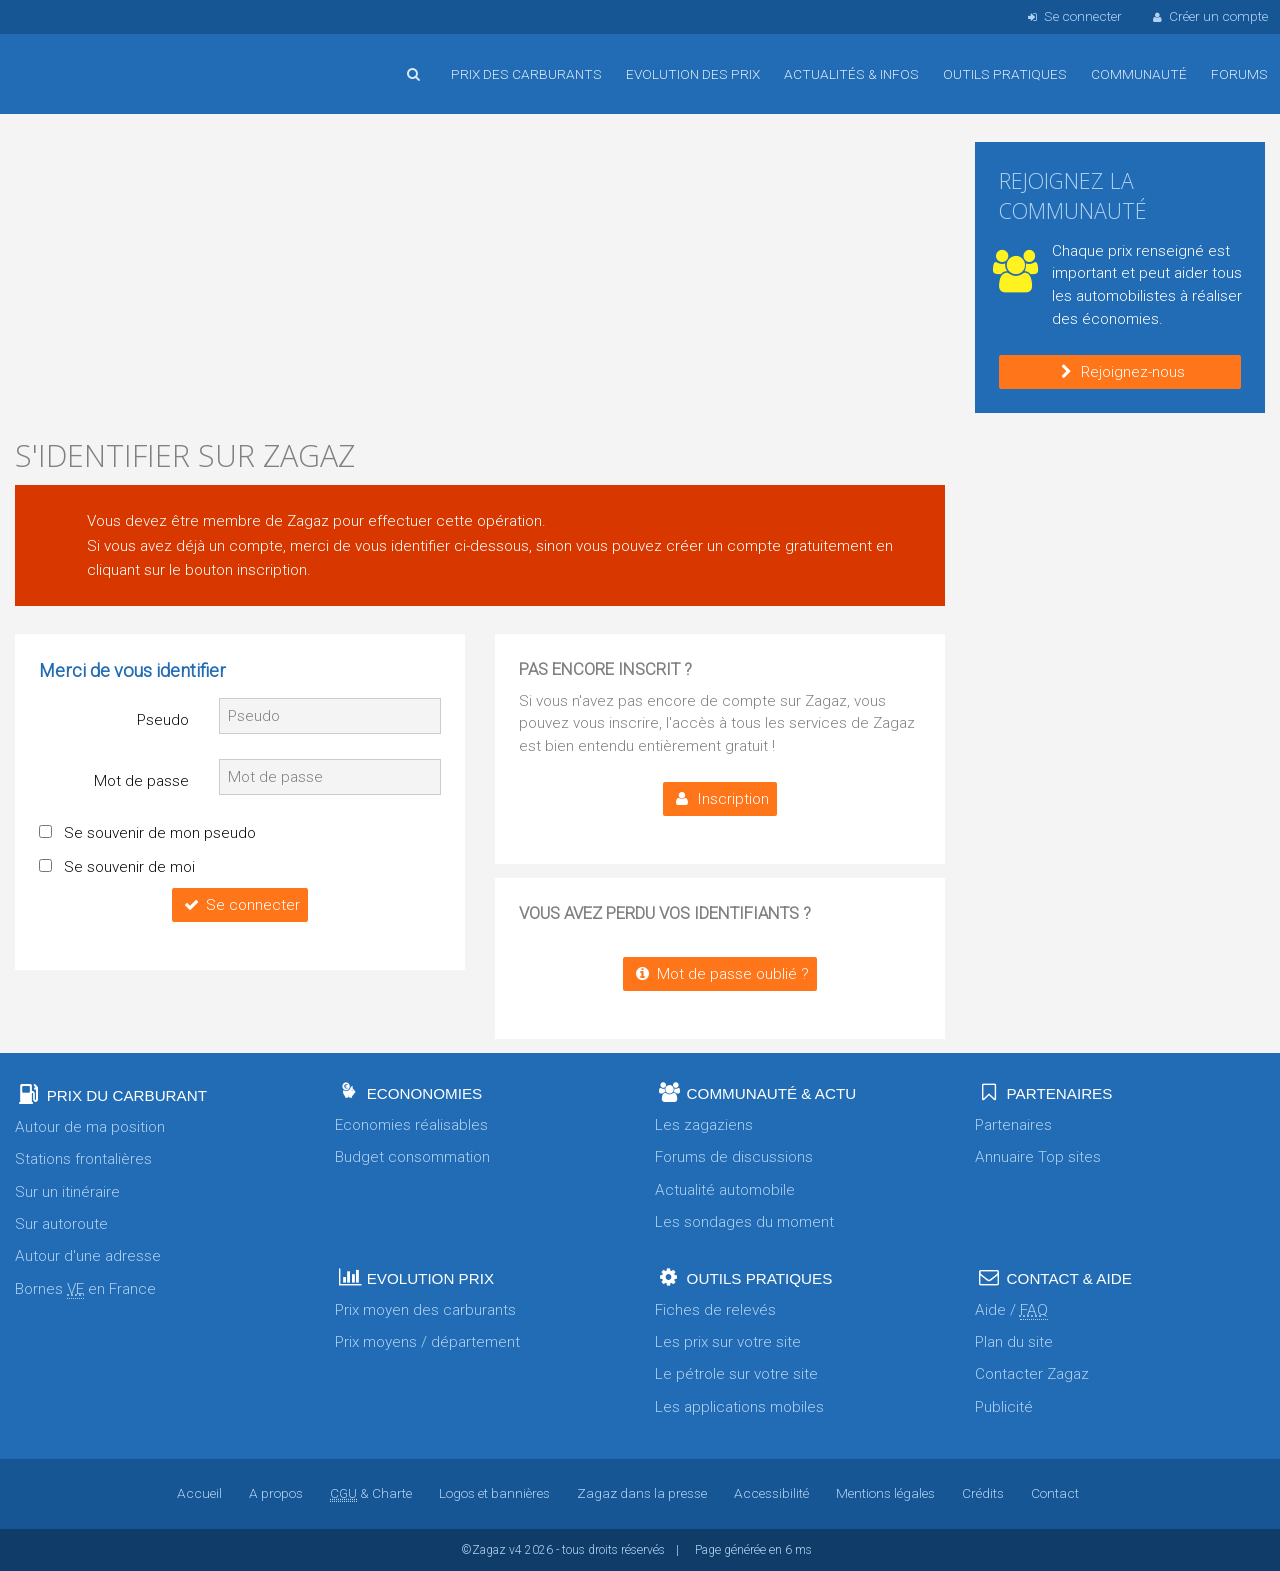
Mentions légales (885, 1493)
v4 (515, 1550)
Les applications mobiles (739, 1407)
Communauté (1139, 74)
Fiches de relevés (715, 1310)
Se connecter (1072, 16)
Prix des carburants (526, 74)
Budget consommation (412, 1157)
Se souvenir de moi (129, 867)
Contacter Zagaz (1032, 1374)
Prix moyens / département (427, 1342)
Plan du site (1014, 1342)
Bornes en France (85, 1289)
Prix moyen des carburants (425, 1310)
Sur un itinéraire (67, 1192)
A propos (276, 1493)
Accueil (80, 59)
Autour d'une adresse (88, 1256)
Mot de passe (141, 781)
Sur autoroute (61, 1224)
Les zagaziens (704, 1125)
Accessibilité (771, 1493)
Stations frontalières (83, 1159)
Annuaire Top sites (1038, 1157)
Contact (1055, 1493)
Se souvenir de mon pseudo (160, 833)
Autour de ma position (90, 1127)
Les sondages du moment (744, 1222)
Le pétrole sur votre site (736, 1374)
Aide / (1011, 1310)
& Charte (371, 1493)
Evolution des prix (693, 74)
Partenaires (1013, 1125)
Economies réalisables (411, 1125)
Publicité (1004, 1407)
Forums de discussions (734, 1157)
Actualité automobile (725, 1190)
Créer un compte (1209, 16)
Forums (1239, 74)
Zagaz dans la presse (642, 1493)
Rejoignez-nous (1119, 372)
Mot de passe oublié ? (719, 974)
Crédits (983, 1493)
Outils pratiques (1005, 74)
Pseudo (163, 720)
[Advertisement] (480, 280)
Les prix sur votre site (728, 1342)
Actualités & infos (851, 74)
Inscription (719, 799)
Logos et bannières (494, 1493)
